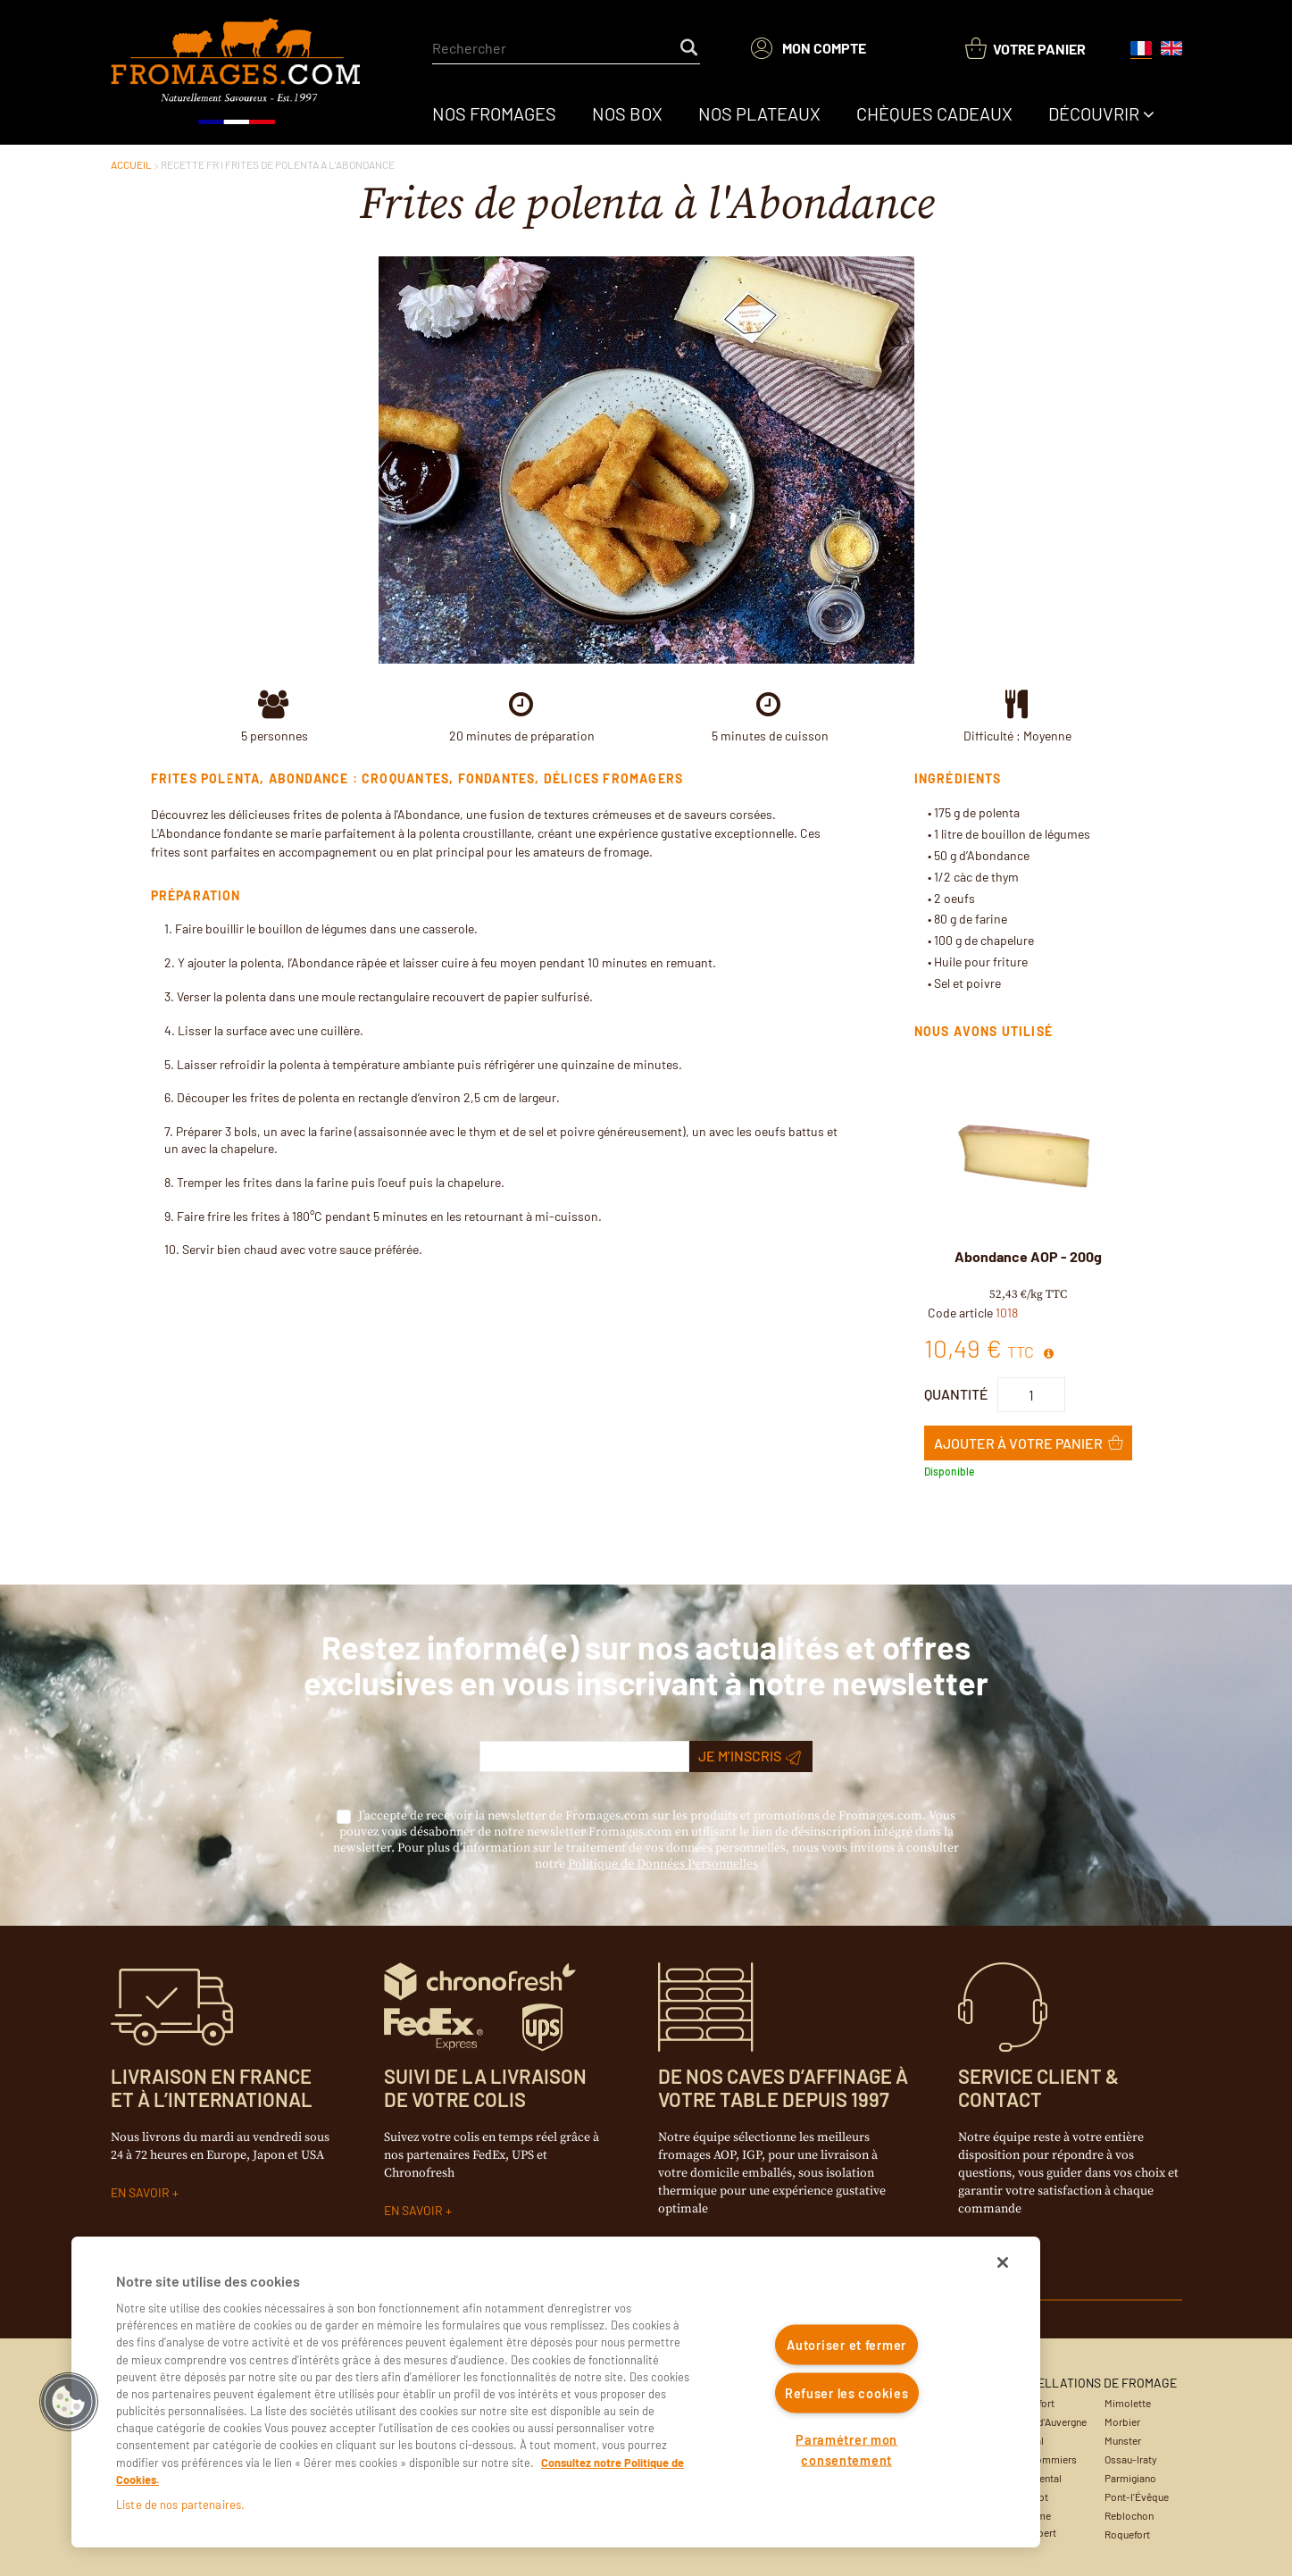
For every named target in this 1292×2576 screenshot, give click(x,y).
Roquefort (1127, 2534)
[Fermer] (1002, 2262)
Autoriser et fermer (846, 2345)
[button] (68, 2401)
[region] (555, 2392)
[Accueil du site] (237, 72)
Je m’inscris (749, 1756)
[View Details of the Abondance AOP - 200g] (1028, 1159)
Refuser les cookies (847, 2392)
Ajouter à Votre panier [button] (1018, 1442)
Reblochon (1129, 2515)
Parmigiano (1130, 2477)
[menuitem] (494, 113)
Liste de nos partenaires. (180, 2504)
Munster (1122, 2440)
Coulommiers (1046, 2459)
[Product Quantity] (1031, 1394)
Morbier (1122, 2421)
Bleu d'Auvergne (1051, 2421)
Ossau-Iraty (1130, 2459)
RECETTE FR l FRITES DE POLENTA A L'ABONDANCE (278, 164)
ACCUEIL (131, 164)
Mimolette (1127, 2402)
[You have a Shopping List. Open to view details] (1025, 49)
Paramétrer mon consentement (846, 2449)
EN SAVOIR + (145, 2192)
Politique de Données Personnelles (663, 1864)
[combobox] (566, 48)
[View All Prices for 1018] (1049, 1353)
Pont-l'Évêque (1136, 2496)
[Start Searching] (690, 48)
